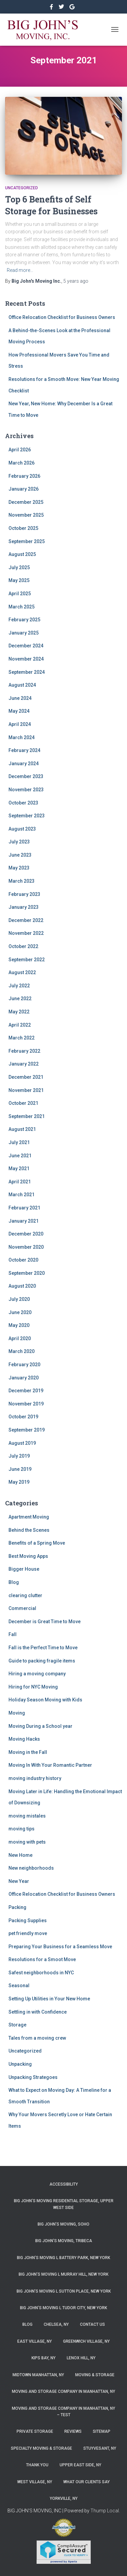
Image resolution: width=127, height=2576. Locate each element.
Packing (17, 1907)
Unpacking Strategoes (33, 2077)
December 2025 (25, 502)
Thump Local (104, 2510)
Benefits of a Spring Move (36, 1543)
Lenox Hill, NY (81, 2358)
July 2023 (19, 841)
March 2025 (21, 606)
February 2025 (24, 619)
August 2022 (22, 972)
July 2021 (19, 1142)
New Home (20, 1855)
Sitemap (101, 2431)
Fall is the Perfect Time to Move (43, 1647)
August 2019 (22, 1443)
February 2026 (24, 476)
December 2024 (25, 645)
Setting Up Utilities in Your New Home (49, 1998)
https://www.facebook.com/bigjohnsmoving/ (52, 8)
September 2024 (26, 672)
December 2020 (25, 1234)
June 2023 (19, 855)
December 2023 (25, 776)
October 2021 (23, 1103)
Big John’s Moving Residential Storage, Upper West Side (63, 2204)
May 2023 (18, 868)
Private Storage (35, 2431)
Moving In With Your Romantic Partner (50, 1765)
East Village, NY (34, 2341)
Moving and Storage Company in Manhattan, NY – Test (63, 2411)
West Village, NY (34, 2482)
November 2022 (26, 933)
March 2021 (21, 1194)
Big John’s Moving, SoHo (63, 2224)
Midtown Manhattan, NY (38, 2375)
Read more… (20, 270)
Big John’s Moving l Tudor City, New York (63, 2307)
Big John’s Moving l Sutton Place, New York (64, 2291)
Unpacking (20, 2064)
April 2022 (19, 1025)
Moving (16, 1713)
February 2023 (24, 894)
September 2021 (26, 1116)
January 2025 (23, 633)
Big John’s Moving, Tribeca (63, 2240)
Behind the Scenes (28, 1530)
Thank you (37, 2465)
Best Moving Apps (28, 1556)
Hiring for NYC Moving (33, 1687)
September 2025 (26, 541)
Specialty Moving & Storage (41, 2448)
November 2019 (26, 1404)
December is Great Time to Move (44, 1621)
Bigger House (23, 1569)
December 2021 (25, 1077)
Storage (17, 2024)
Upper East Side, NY (80, 2465)
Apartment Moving (28, 1517)
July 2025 (19, 567)
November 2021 (26, 1090)
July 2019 (19, 1456)
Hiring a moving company (37, 1673)
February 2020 (24, 1364)
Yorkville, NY (64, 2498)
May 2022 (18, 1011)
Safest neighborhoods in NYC (41, 1972)
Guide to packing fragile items (41, 1660)
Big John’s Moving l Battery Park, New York (63, 2257)
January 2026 (23, 489)
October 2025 (23, 528)
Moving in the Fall (27, 1752)
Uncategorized (21, 188)
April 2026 (19, 449)
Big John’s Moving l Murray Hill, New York (63, 2274)
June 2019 (19, 1469)
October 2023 (23, 803)
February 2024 (24, 750)
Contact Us (92, 2324)
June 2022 (19, 998)
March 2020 (21, 1351)
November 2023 (26, 789)
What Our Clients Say (86, 2482)
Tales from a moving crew (37, 2038)
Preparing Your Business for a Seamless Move (60, 1946)
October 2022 (23, 946)
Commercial (22, 1608)
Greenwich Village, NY (86, 2341)
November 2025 (26, 515)
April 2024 (19, 724)
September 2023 (26, 815)
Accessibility (63, 2184)
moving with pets (27, 1842)
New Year (18, 1881)
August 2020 (22, 1286)
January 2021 (23, 1221)
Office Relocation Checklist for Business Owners (61, 317)
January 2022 (23, 1064)
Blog (13, 1582)
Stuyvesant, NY (99, 2448)
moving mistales (27, 1816)
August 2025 (22, 554)
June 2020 (19, 1312)
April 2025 (19, 593)
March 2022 (21, 1037)
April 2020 (19, 1338)
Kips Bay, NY (43, 2358)
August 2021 (22, 1129)
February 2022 (24, 1051)
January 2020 (23, 1377)
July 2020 (19, 1299)
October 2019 (23, 1416)
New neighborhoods (31, 1868)
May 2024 (18, 711)
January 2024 (23, 763)
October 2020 (23, 1260)
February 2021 (24, 1207)
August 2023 (22, 829)
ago (75, 281)
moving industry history (34, 1778)
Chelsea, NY (56, 2324)
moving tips (21, 1828)
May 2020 (18, 1325)
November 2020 (26, 1247)
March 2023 (21, 881)
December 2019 (25, 1390)
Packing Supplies (27, 1920)
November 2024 (26, 659)
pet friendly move (27, 1933)
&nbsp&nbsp (62, 8)
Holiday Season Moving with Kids (45, 1699)
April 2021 (19, 1181)
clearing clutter (25, 1595)
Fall (12, 1634)
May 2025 (18, 580)
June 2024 (19, 698)
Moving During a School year (40, 1726)
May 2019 (18, 1482)
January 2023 (23, 907)
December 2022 (25, 920)
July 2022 (19, 985)
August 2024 (22, 685)
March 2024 (21, 737)
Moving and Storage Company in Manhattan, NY (63, 2391)
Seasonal (18, 1985)
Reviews (73, 2431)
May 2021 (18, 1168)
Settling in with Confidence (37, 2012)
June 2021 (19, 1155)
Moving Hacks (24, 1739)
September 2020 (26, 1273)
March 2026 (21, 463)
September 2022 (26, 959)
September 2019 (26, 1430)
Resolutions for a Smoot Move (42, 1959)
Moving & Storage (94, 2375)
